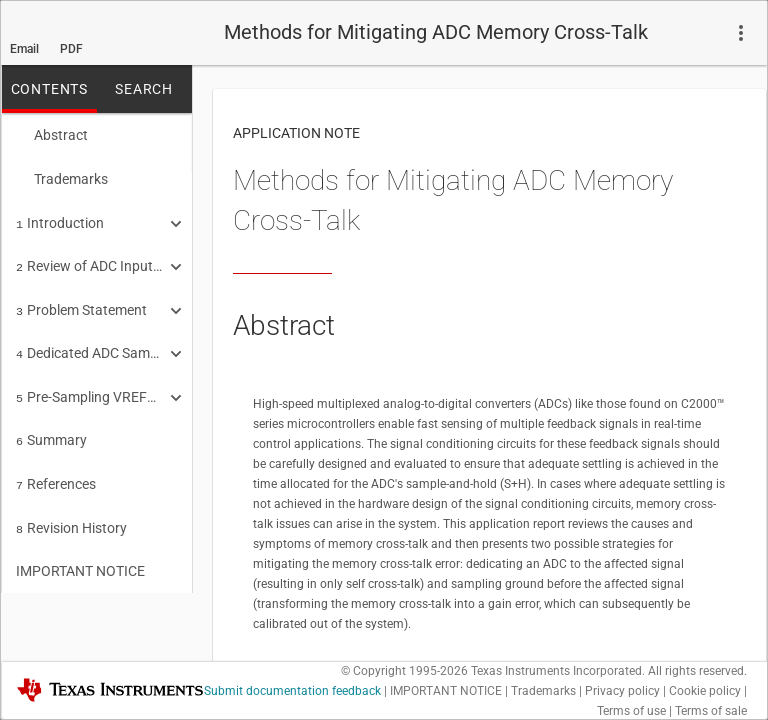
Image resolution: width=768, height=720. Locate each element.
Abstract (52, 135)
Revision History (71, 510)
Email (24, 49)
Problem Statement (81, 302)
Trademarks (62, 177)
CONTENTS (49, 89)
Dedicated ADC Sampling (90, 343)
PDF (71, 49)
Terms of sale (711, 711)
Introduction (60, 219)
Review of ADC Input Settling (90, 260)
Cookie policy (705, 691)
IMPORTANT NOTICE (80, 551)
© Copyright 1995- (404, 671)
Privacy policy (622, 691)
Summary (51, 426)
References (56, 468)
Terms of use (631, 711)
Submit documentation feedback (292, 691)
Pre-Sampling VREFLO (90, 385)
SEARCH (144, 89)
